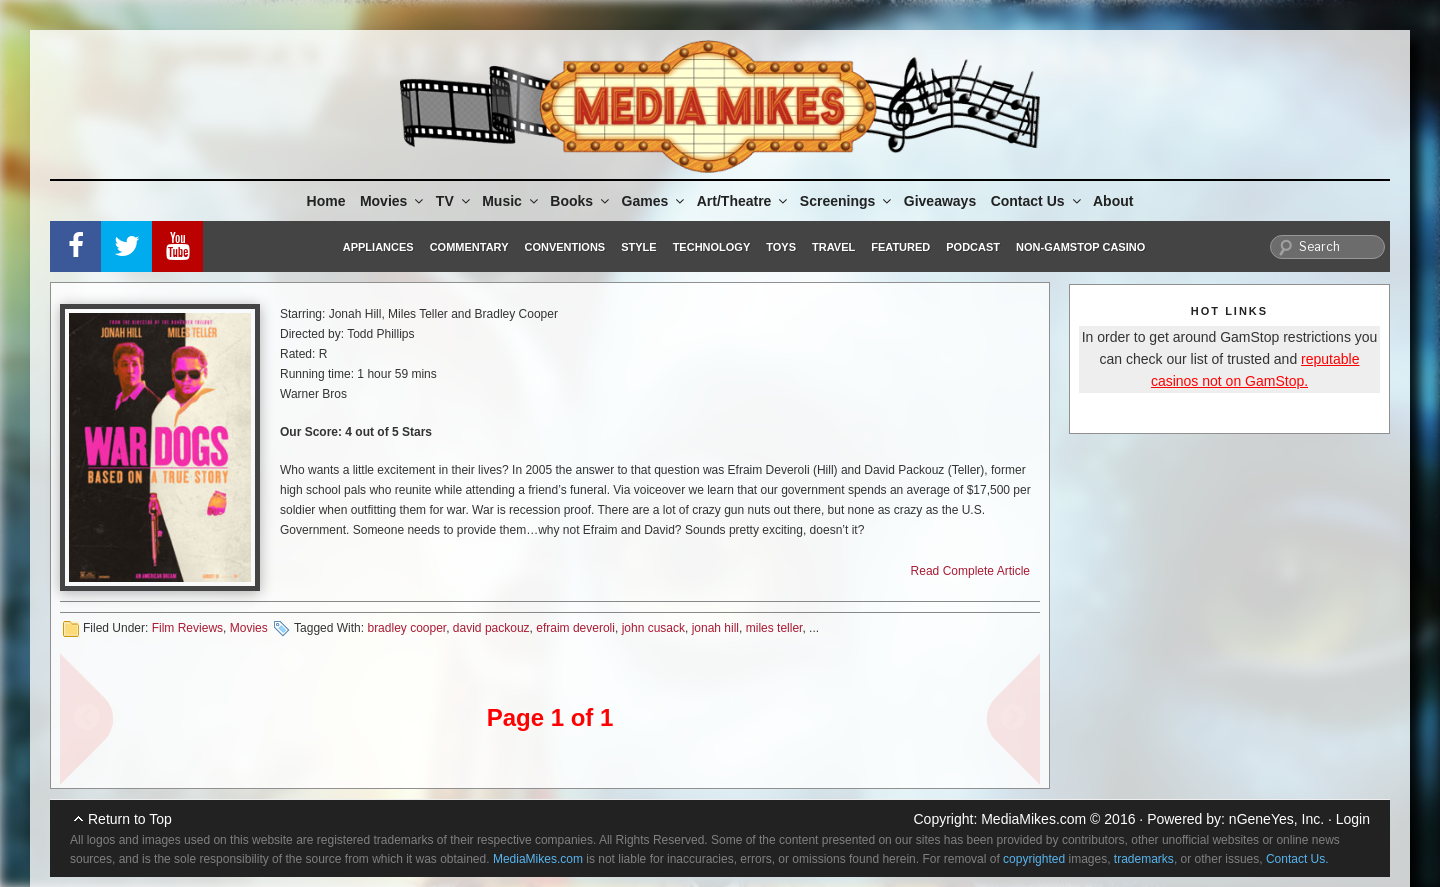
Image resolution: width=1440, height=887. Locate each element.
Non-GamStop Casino (1080, 247)
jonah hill (715, 628)
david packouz (491, 628)
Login (1353, 819)
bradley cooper (406, 628)
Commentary (469, 247)
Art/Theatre (744, 201)
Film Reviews (187, 628)
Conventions (564, 247)
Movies (393, 201)
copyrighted (1034, 859)
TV (454, 201)
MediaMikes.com (1033, 819)
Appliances (378, 247)
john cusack (653, 628)
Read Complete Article (970, 571)
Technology (712, 247)
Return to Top (130, 819)
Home (326, 201)
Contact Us (1037, 201)
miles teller (774, 628)
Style (638, 247)
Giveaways (940, 201)
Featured (900, 247)
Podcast (973, 247)
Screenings (847, 201)
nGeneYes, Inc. (1276, 819)
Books (581, 201)
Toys (781, 247)
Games (655, 201)
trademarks (1144, 859)
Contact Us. (1297, 859)
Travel (833, 247)
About (1113, 201)
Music (511, 201)
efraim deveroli (575, 628)
